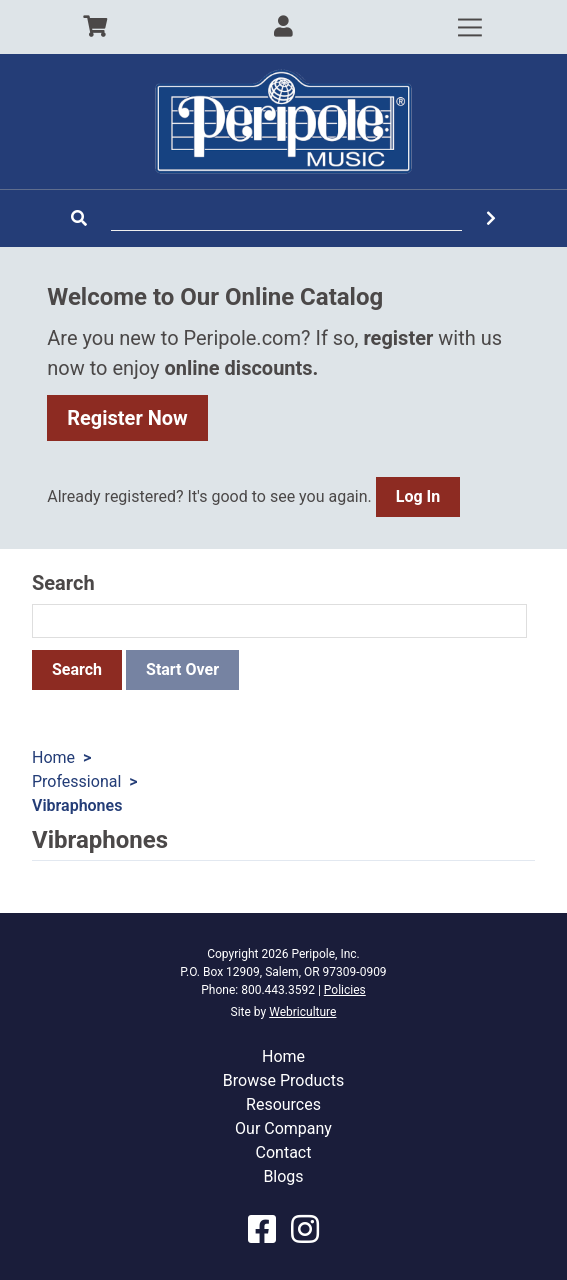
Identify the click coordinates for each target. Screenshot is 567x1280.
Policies (345, 990)
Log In (418, 496)
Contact (284, 1152)
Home (53, 757)
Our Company (283, 1128)
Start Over (182, 669)
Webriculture (302, 1012)
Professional (76, 781)
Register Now (127, 418)
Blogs (283, 1176)
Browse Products (283, 1080)
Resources (283, 1104)
